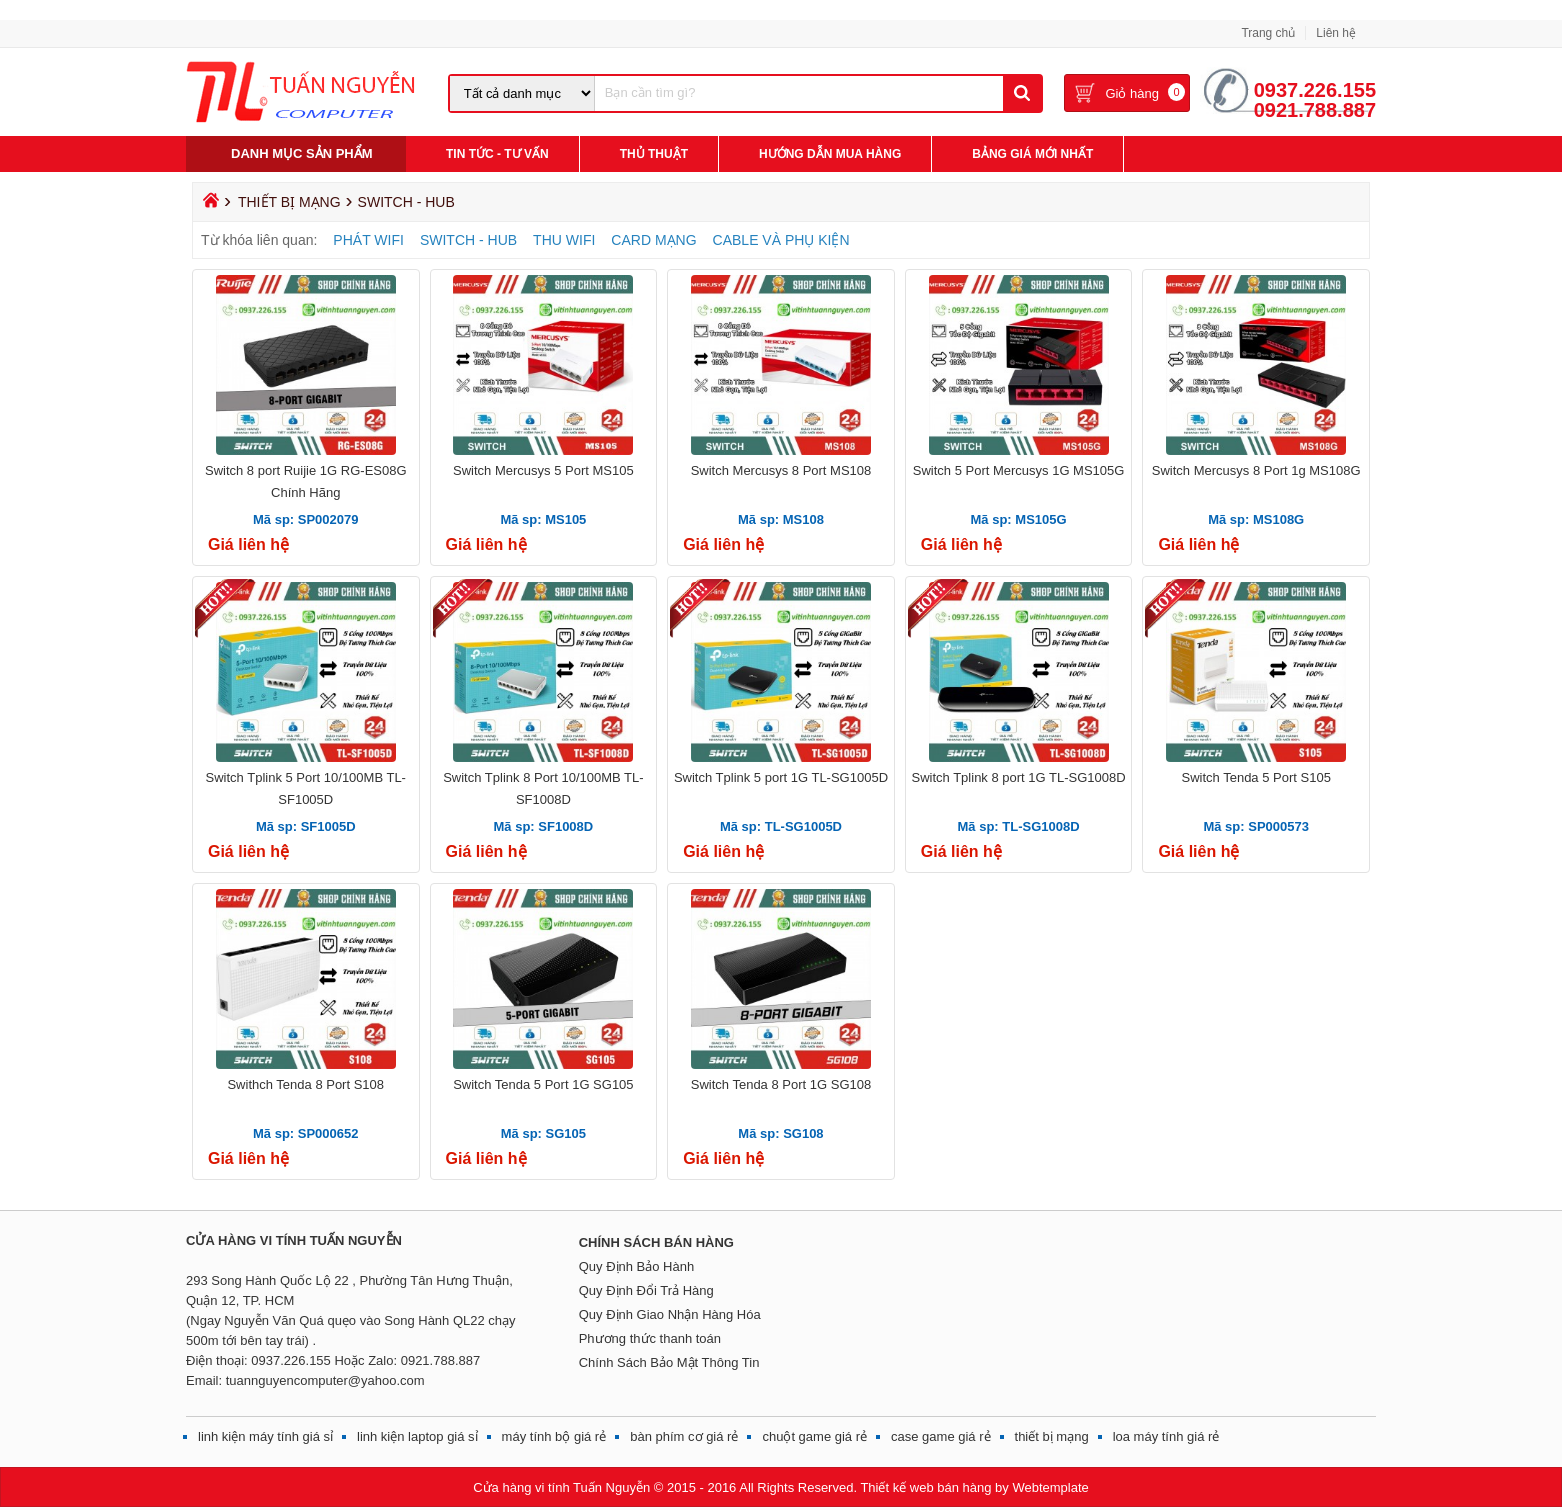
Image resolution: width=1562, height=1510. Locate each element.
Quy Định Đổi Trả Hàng (646, 1290)
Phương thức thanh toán (650, 1338)
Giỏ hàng (1132, 94)
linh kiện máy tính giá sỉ (265, 1436)
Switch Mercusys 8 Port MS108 (781, 470)
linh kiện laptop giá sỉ (417, 1436)
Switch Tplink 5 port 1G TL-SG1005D (781, 777)
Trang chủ (1268, 33)
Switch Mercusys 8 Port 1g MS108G (1256, 470)
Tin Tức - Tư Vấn (497, 154)
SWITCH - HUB (468, 240)
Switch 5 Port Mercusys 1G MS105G (1019, 470)
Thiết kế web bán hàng (925, 1487)
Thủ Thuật (654, 154)
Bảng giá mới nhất (1032, 154)
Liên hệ (1336, 33)
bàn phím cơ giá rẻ (684, 1436)
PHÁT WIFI (368, 240)
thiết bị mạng (1052, 1436)
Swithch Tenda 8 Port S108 (305, 1084)
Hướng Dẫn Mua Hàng (830, 154)
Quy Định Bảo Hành (637, 1266)
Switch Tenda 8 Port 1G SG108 (781, 1084)
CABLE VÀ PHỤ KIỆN (781, 240)
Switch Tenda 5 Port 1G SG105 (543, 1084)
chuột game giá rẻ (814, 1436)
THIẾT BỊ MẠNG (289, 202)
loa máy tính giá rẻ (1166, 1436)
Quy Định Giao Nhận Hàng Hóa (670, 1314)
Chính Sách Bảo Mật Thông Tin (669, 1362)
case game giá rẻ (941, 1436)
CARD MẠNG (653, 240)
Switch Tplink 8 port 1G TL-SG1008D (1019, 777)
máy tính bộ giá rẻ (554, 1436)
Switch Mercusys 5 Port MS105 (543, 470)
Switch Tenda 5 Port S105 (1256, 777)
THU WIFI (564, 240)
